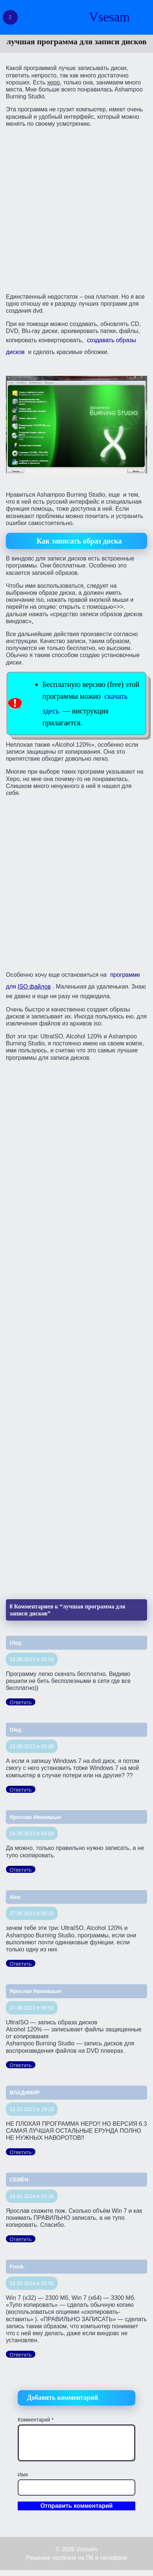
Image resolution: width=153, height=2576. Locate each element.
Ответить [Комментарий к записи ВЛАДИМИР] (21, 2152)
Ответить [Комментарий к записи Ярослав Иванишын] (21, 1870)
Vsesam (109, 17)
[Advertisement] (76, 209)
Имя (23, 2475)
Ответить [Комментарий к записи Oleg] (21, 1702)
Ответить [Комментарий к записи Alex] (21, 1964)
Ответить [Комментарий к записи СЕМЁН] (21, 2239)
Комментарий (36, 2420)
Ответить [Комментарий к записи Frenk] (21, 2355)
